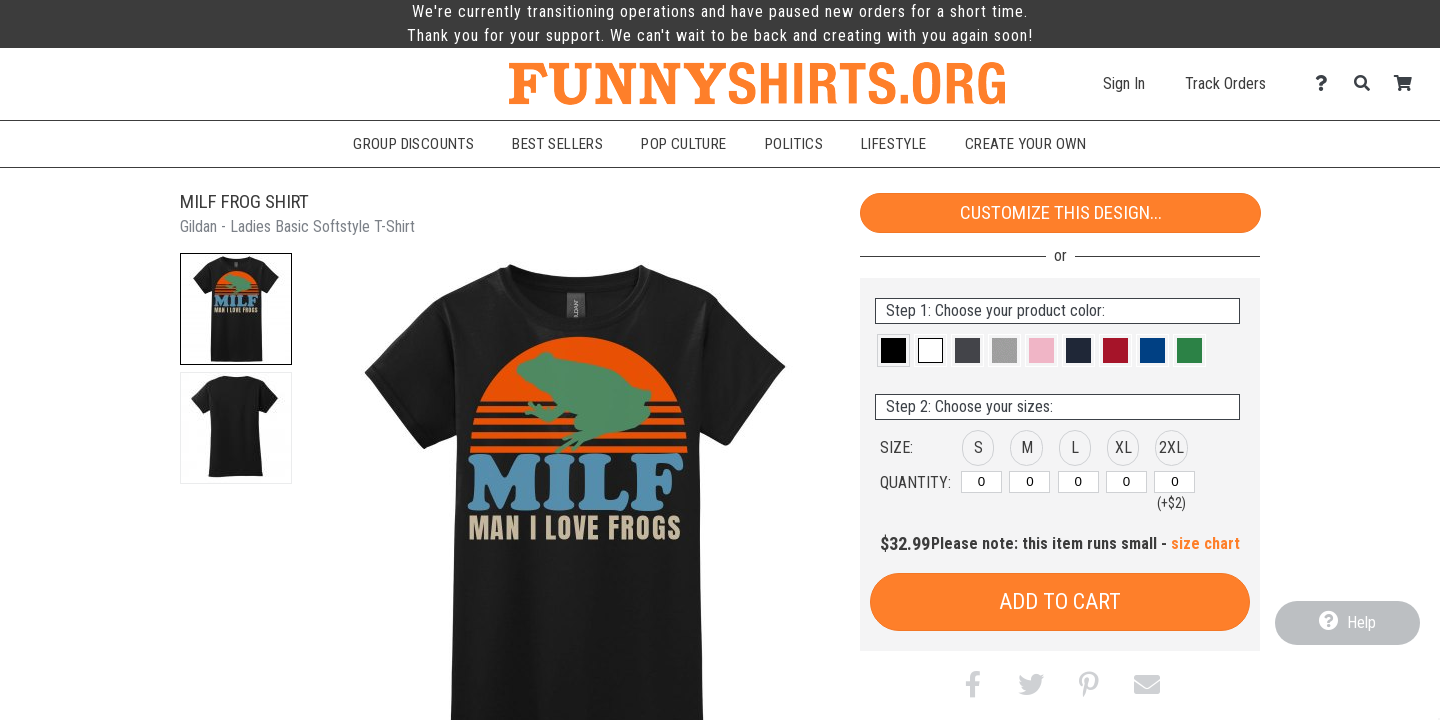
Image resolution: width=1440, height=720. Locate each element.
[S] (981, 482)
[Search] (1367, 83)
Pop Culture (684, 144)
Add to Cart (1060, 601)
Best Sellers (557, 144)
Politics (794, 144)
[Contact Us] (1326, 83)
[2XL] (1174, 482)
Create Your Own (1026, 144)
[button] (236, 309)
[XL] (1126, 482)
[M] (1029, 482)
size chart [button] (1205, 543)
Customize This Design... (1061, 212)
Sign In (1124, 83)
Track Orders (1225, 83)
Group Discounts (413, 144)
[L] (1078, 482)
